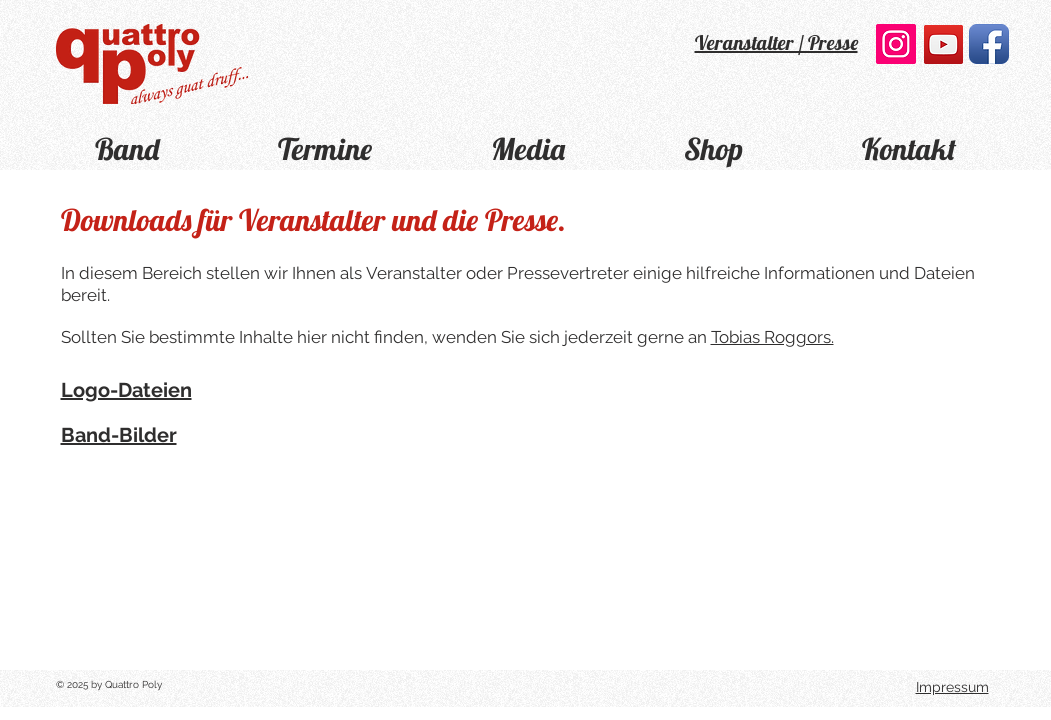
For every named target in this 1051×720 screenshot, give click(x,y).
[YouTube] (943, 44)
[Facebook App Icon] (989, 44)
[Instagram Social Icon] (896, 44)
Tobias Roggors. (772, 337)
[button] (325, 146)
